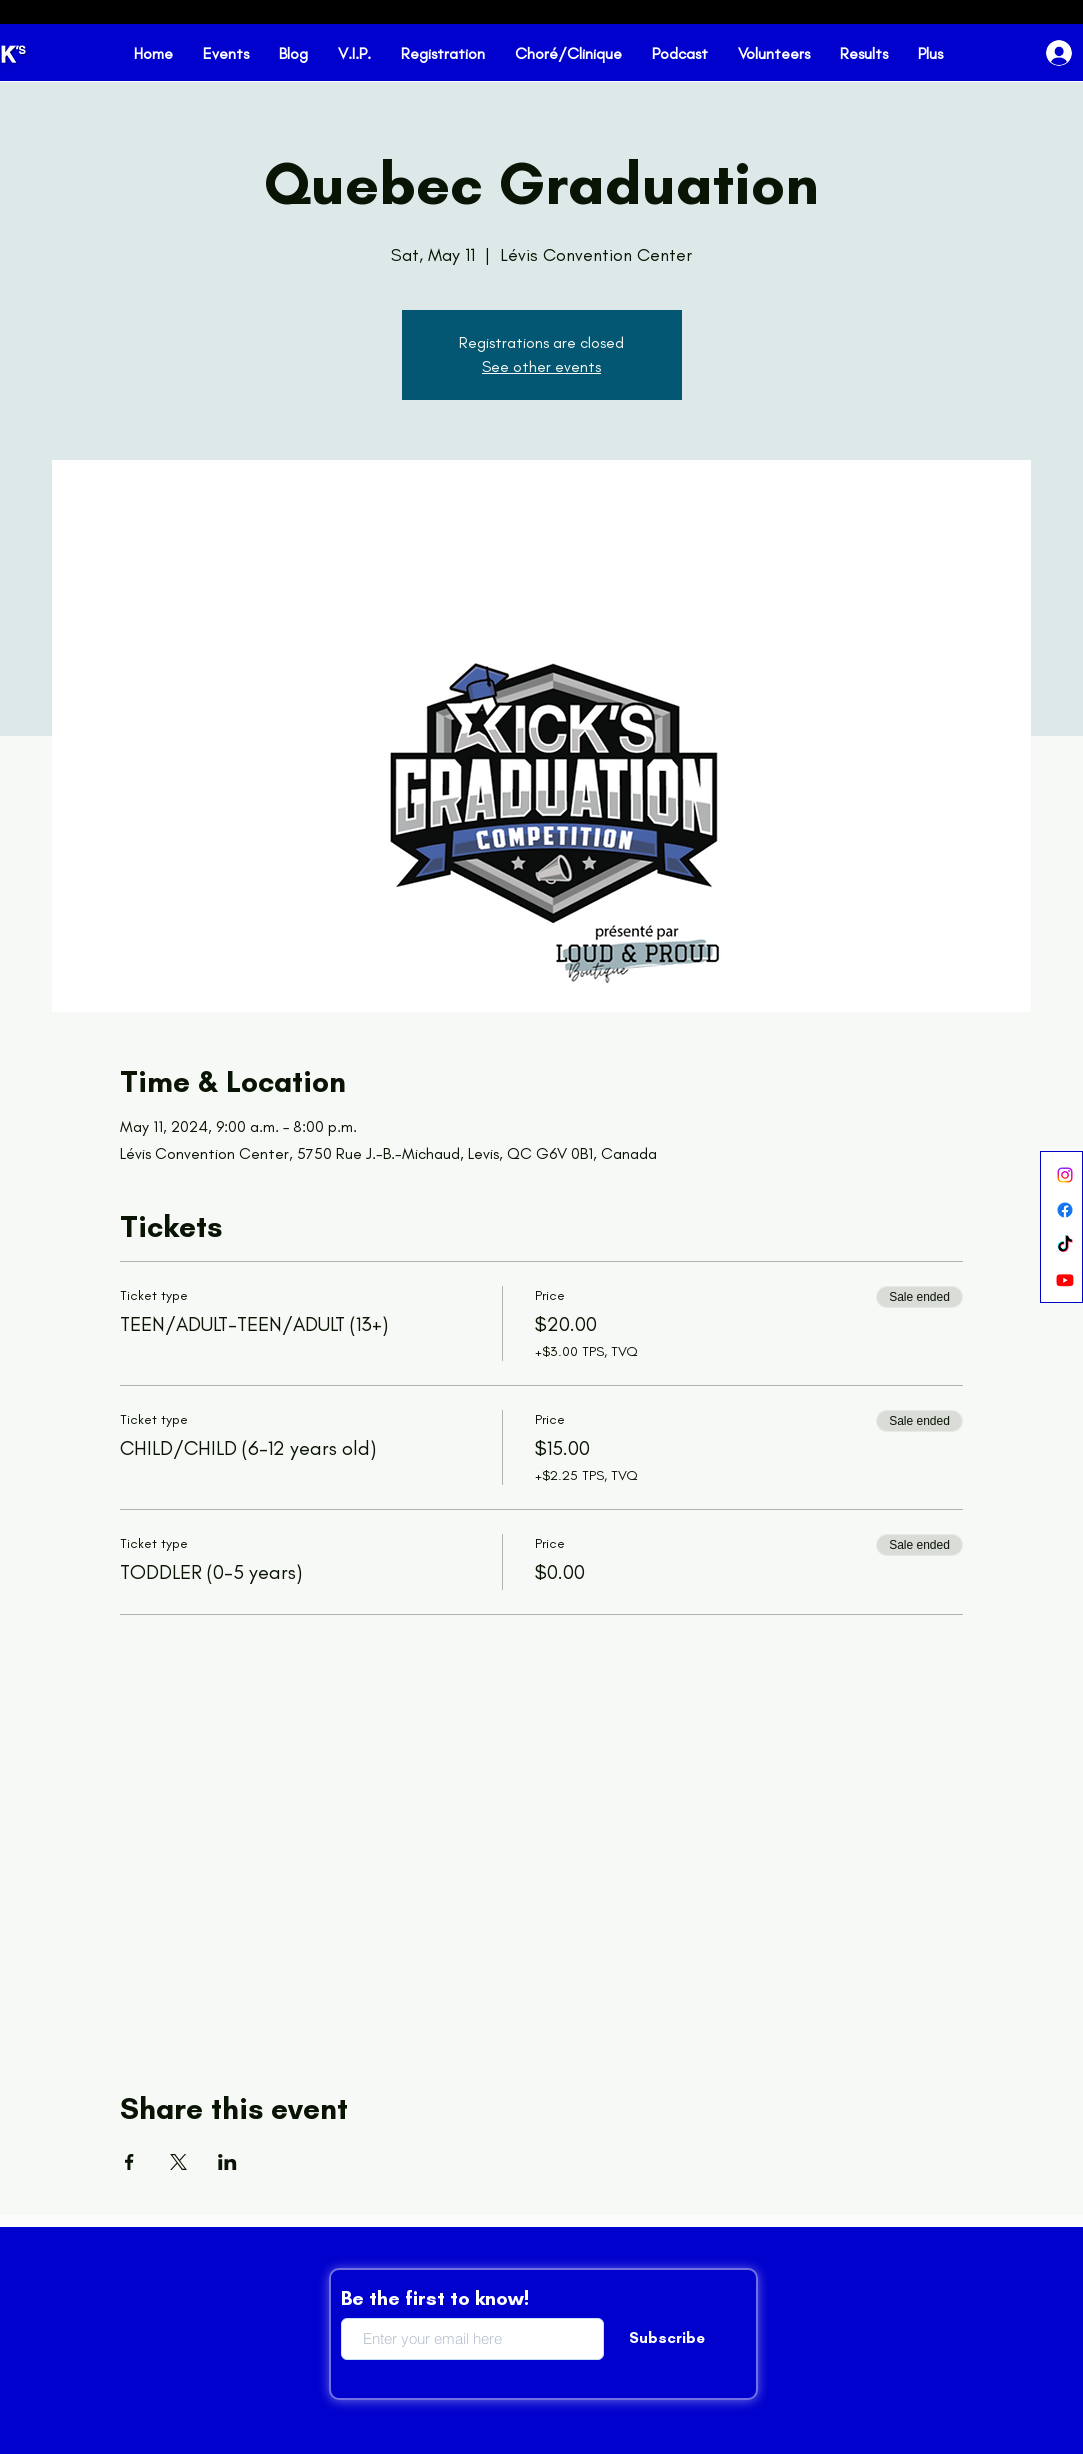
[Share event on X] (178, 2162)
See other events (541, 366)
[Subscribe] (667, 2339)
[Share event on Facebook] (129, 2162)
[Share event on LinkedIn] (227, 2162)
